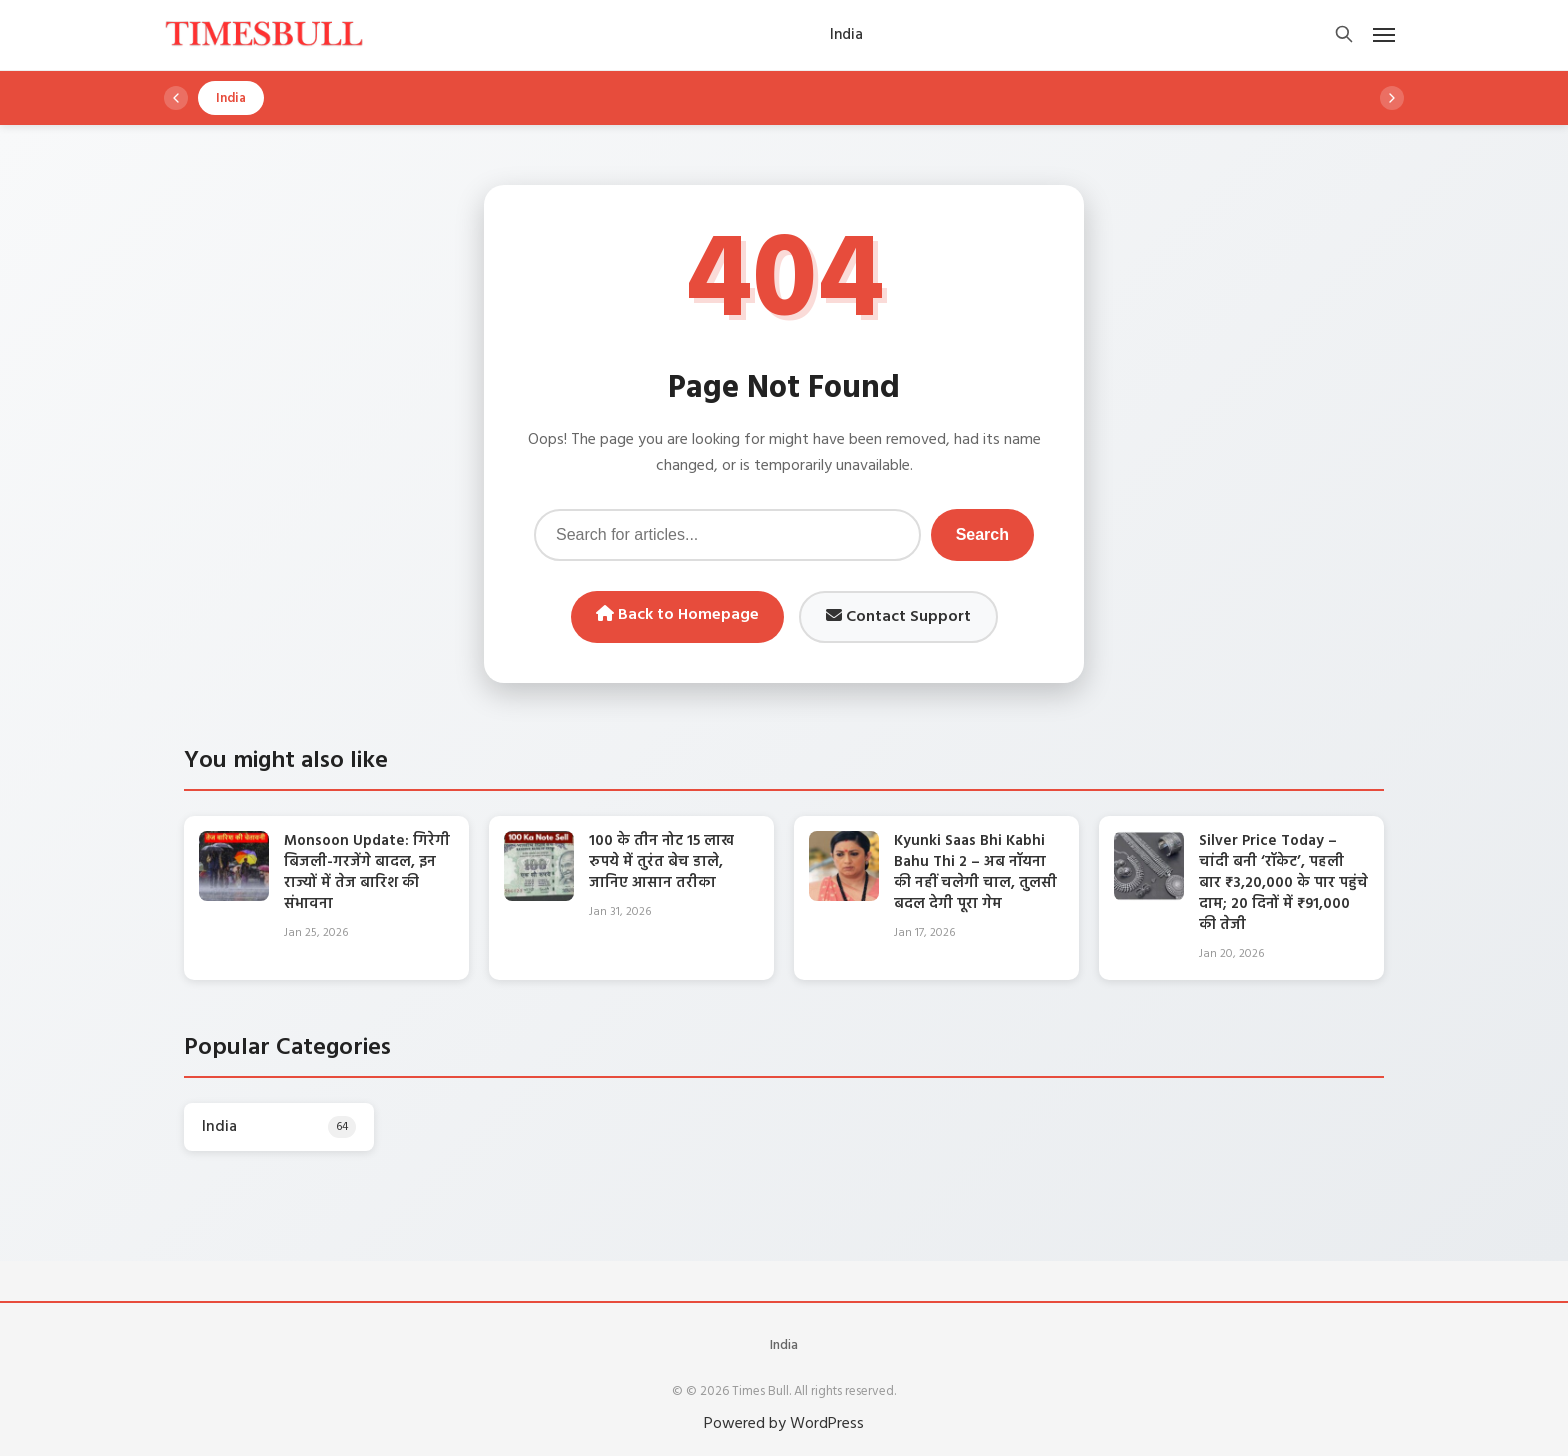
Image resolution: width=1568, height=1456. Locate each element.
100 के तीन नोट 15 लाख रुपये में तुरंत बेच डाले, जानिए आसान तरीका (661, 862)
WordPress (827, 1424)
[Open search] (1344, 35)
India (784, 1345)
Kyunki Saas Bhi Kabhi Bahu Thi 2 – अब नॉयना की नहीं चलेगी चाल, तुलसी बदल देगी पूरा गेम (975, 872)
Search (982, 534)
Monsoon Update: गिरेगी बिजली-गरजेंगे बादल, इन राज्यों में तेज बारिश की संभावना (367, 872)
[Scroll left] (176, 98)
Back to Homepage (677, 615)
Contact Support (898, 617)
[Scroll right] (1392, 98)
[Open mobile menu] (1384, 35)
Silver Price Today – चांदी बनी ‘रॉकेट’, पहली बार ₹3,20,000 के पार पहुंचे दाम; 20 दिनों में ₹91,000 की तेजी (1283, 883)
